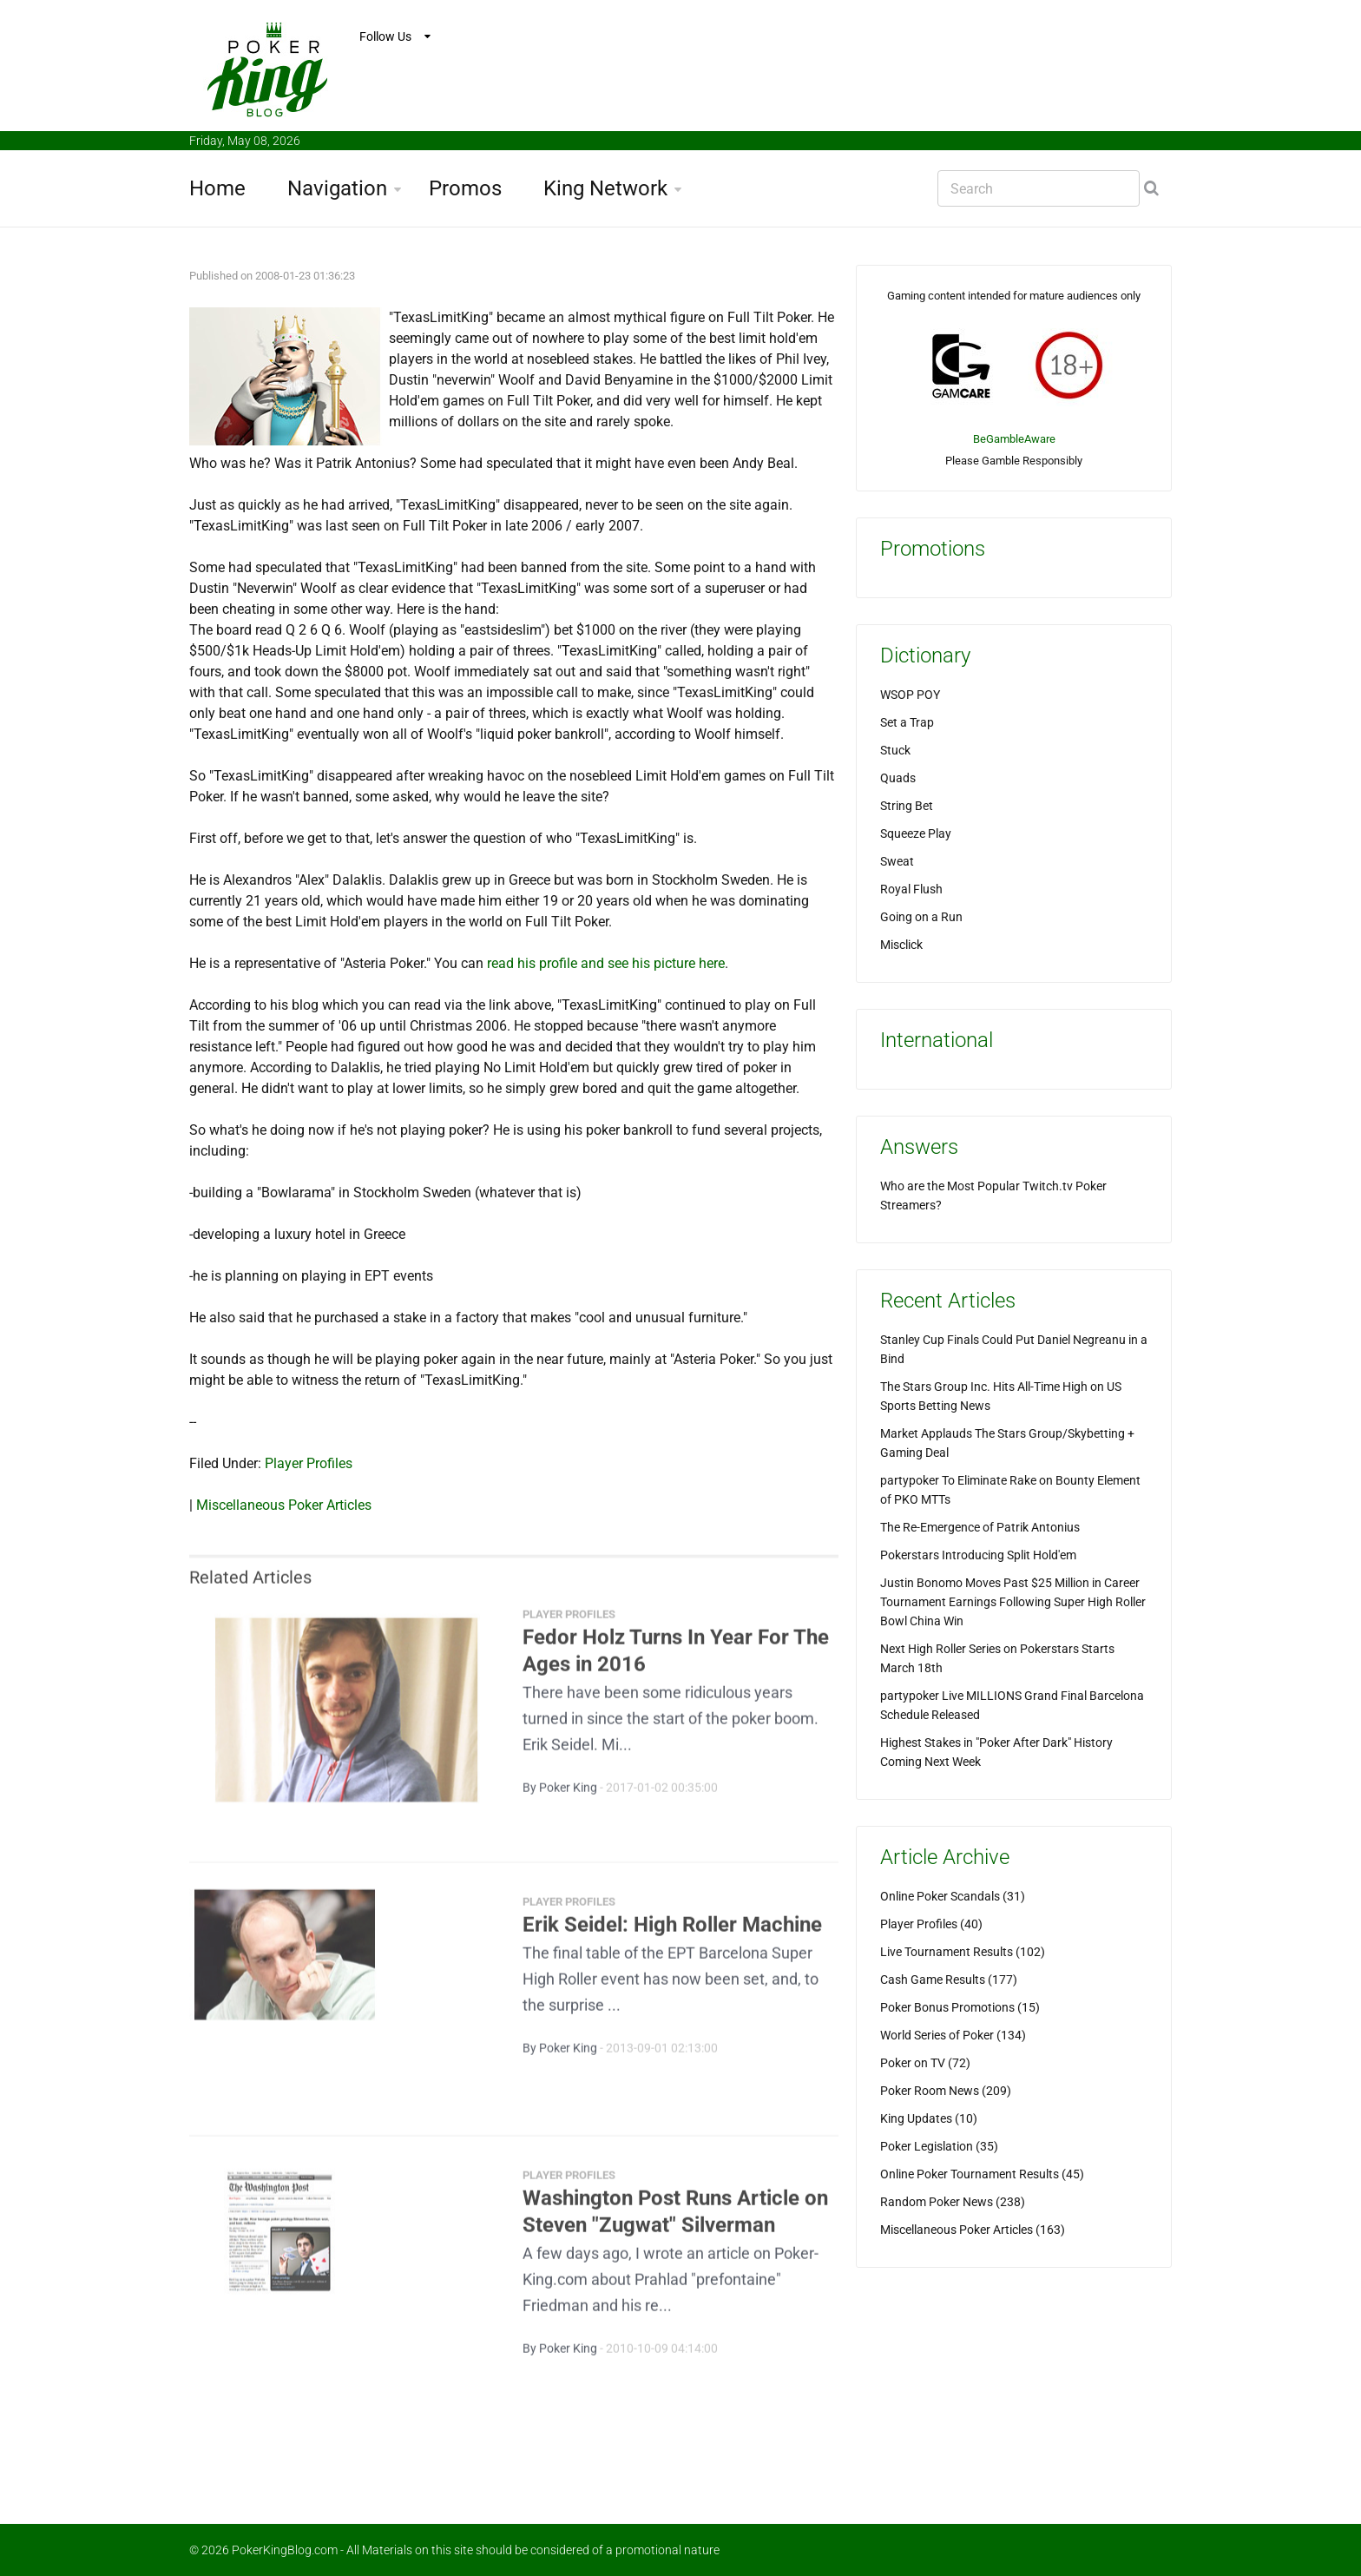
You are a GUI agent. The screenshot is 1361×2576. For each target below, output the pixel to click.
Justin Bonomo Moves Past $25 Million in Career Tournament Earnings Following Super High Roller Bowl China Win (1013, 1602)
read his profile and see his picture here (606, 963)
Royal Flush (911, 889)
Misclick (901, 945)
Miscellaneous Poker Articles (283, 1505)
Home (217, 188)
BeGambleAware (1014, 438)
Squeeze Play (915, 833)
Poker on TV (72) (925, 2063)
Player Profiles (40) (931, 1924)
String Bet (906, 806)
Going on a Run (921, 917)
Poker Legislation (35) (939, 2146)
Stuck (895, 750)
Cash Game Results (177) (948, 1979)
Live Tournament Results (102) (962, 1952)
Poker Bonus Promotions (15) (960, 2007)
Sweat (897, 861)
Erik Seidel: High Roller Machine (672, 1933)
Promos (465, 188)
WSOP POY (910, 695)
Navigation (337, 188)
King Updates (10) (928, 2118)
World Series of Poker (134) (953, 2035)
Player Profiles (308, 1463)
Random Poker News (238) (952, 2202)
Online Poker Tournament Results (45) (982, 2174)
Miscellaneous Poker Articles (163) (972, 2230)
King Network (605, 188)
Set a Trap (907, 722)
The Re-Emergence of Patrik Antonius (980, 1527)
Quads (898, 778)
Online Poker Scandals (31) (952, 1896)
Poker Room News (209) (945, 2091)
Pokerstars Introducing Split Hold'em (978, 1555)
